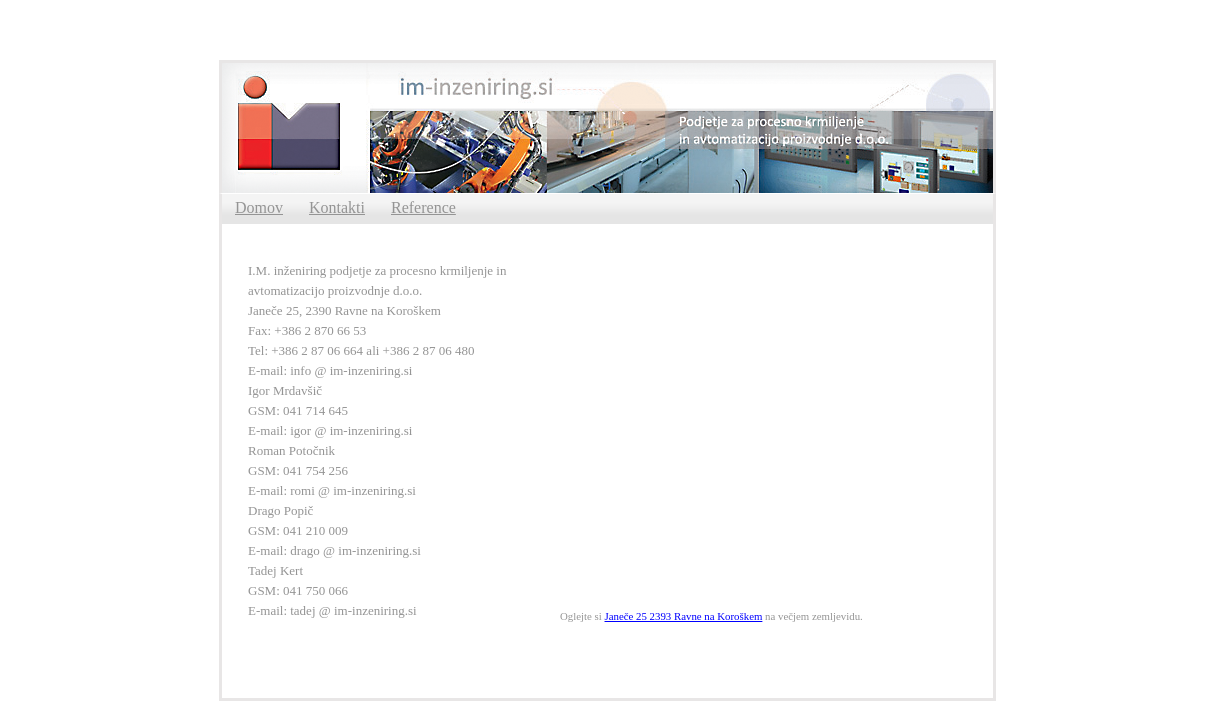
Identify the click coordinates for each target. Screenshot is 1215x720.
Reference (423, 207)
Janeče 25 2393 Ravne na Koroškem (684, 616)
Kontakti (337, 207)
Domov (259, 207)
